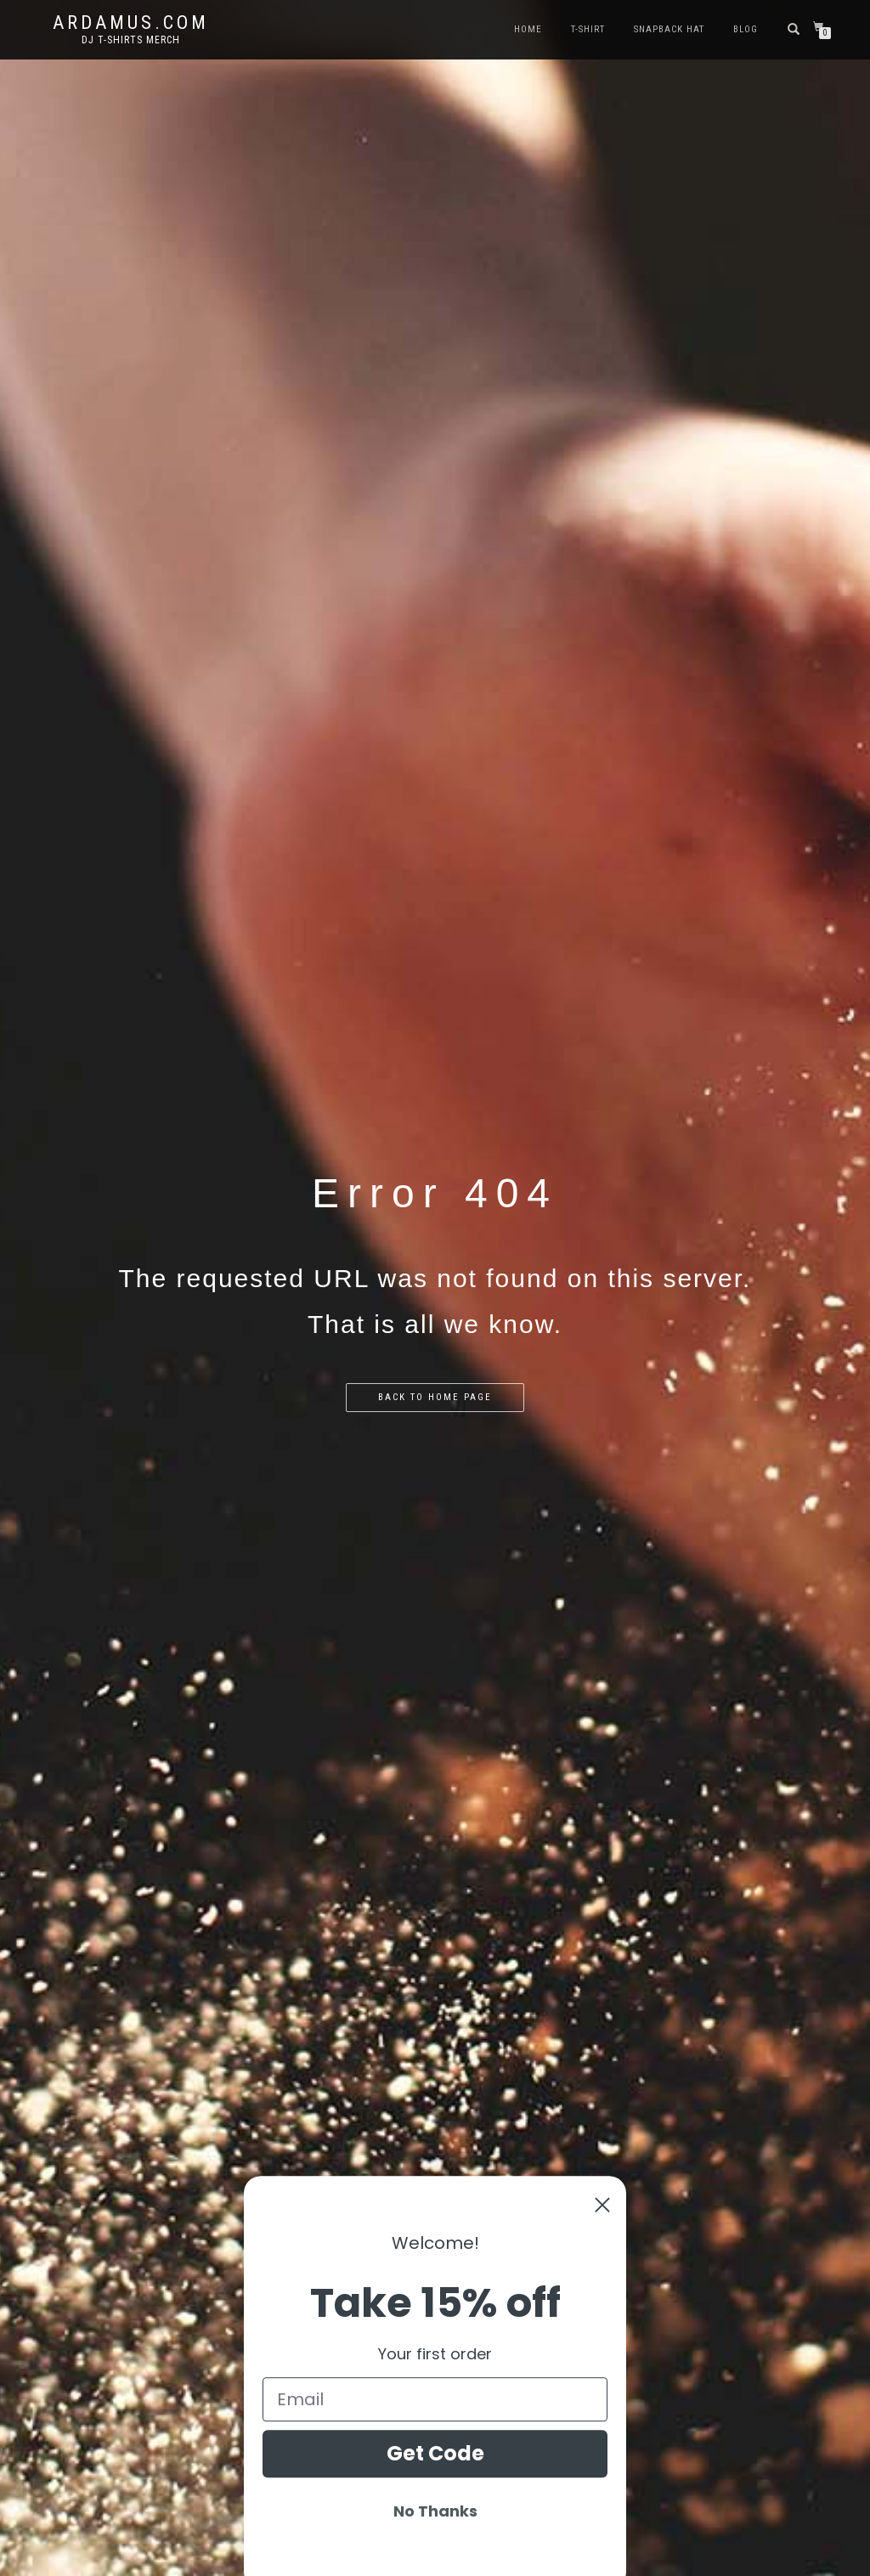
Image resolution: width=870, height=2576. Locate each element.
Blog (745, 29)
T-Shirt (588, 29)
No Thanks (435, 2555)
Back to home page (435, 1397)
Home (528, 29)
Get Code (435, 2497)
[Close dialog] (602, 2250)
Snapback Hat (669, 29)
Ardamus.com (131, 23)
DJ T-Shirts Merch (131, 40)
